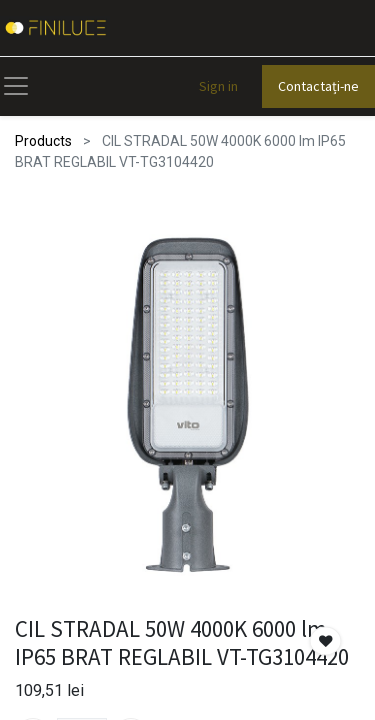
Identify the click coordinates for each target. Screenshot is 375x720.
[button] (326, 641)
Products (43, 141)
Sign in (218, 86)
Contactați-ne (318, 86)
